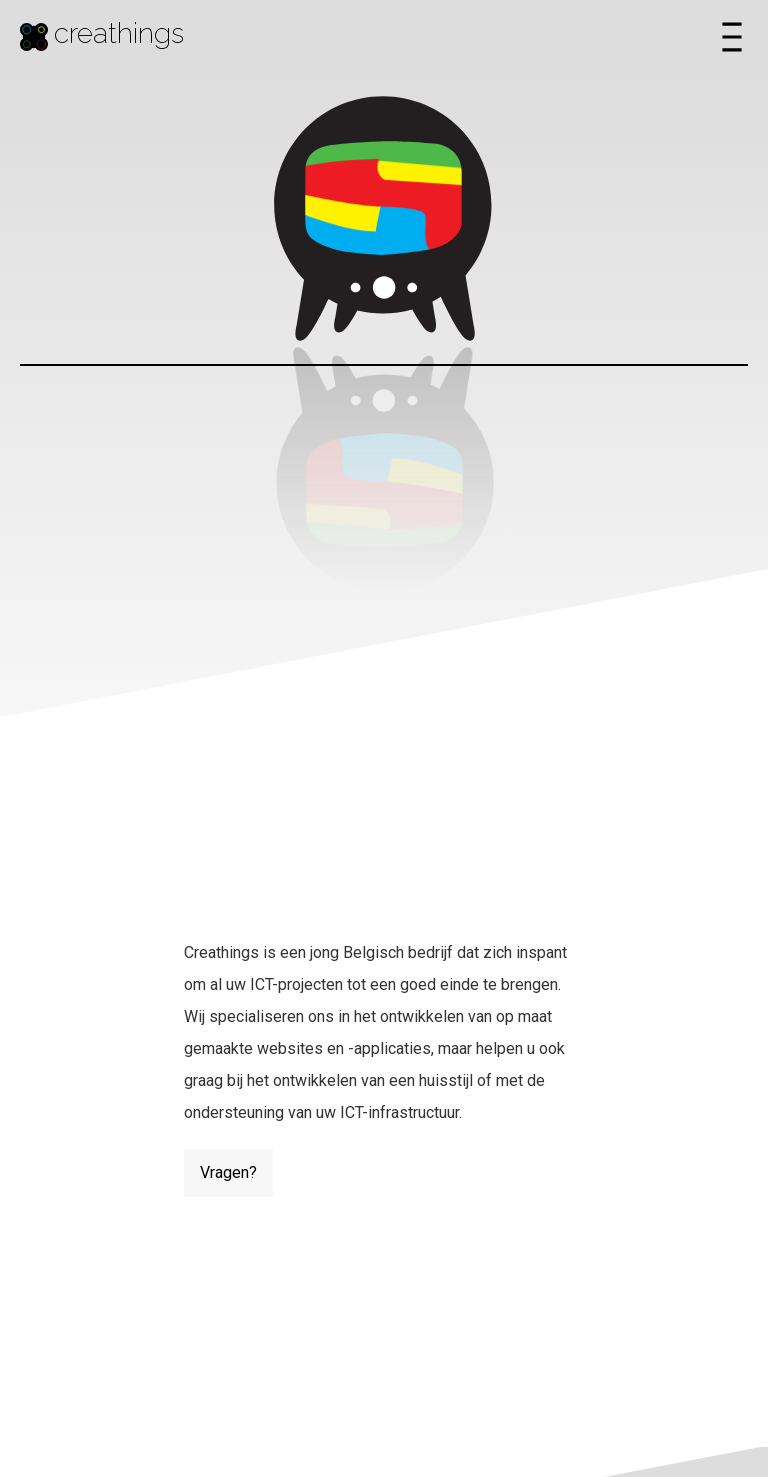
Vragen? (228, 1172)
